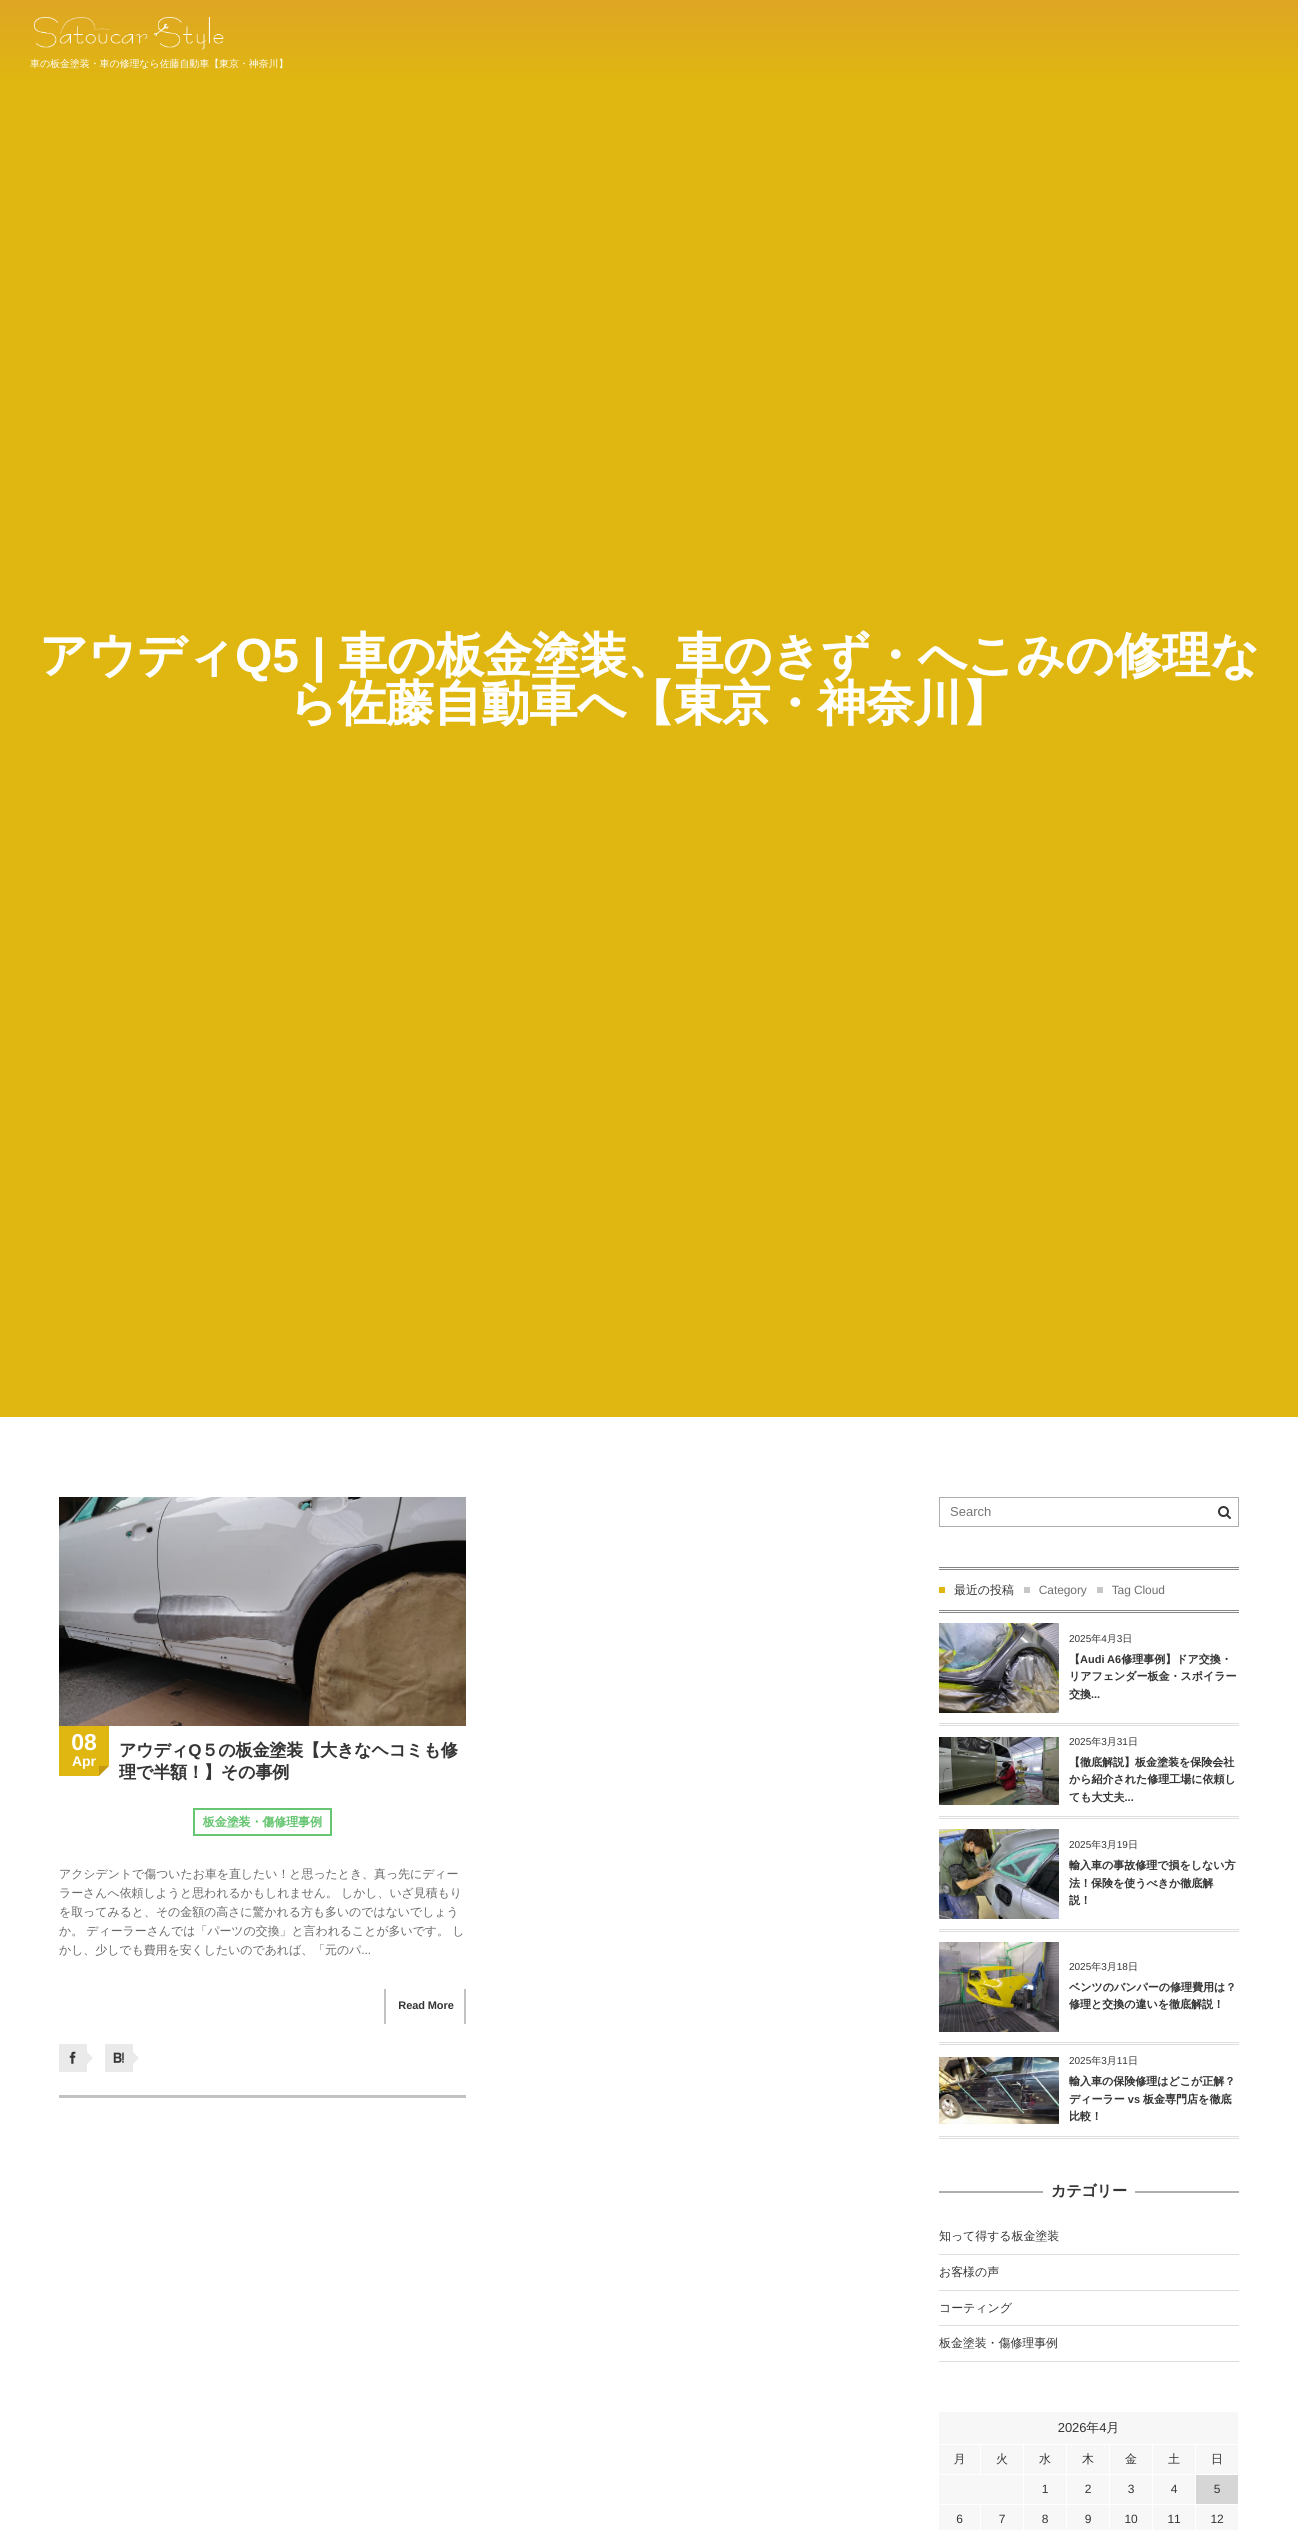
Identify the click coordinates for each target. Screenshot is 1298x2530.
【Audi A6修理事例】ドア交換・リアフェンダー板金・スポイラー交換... (1153, 1677)
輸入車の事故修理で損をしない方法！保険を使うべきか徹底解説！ (1152, 1883)
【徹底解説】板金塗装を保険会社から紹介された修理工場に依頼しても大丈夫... (1152, 1780)
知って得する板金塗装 (999, 2236)
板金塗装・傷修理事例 (262, 1822)
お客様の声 (969, 2272)
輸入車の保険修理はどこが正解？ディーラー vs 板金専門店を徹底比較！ (1152, 2099)
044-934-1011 (1225, 39)
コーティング (975, 2308)
